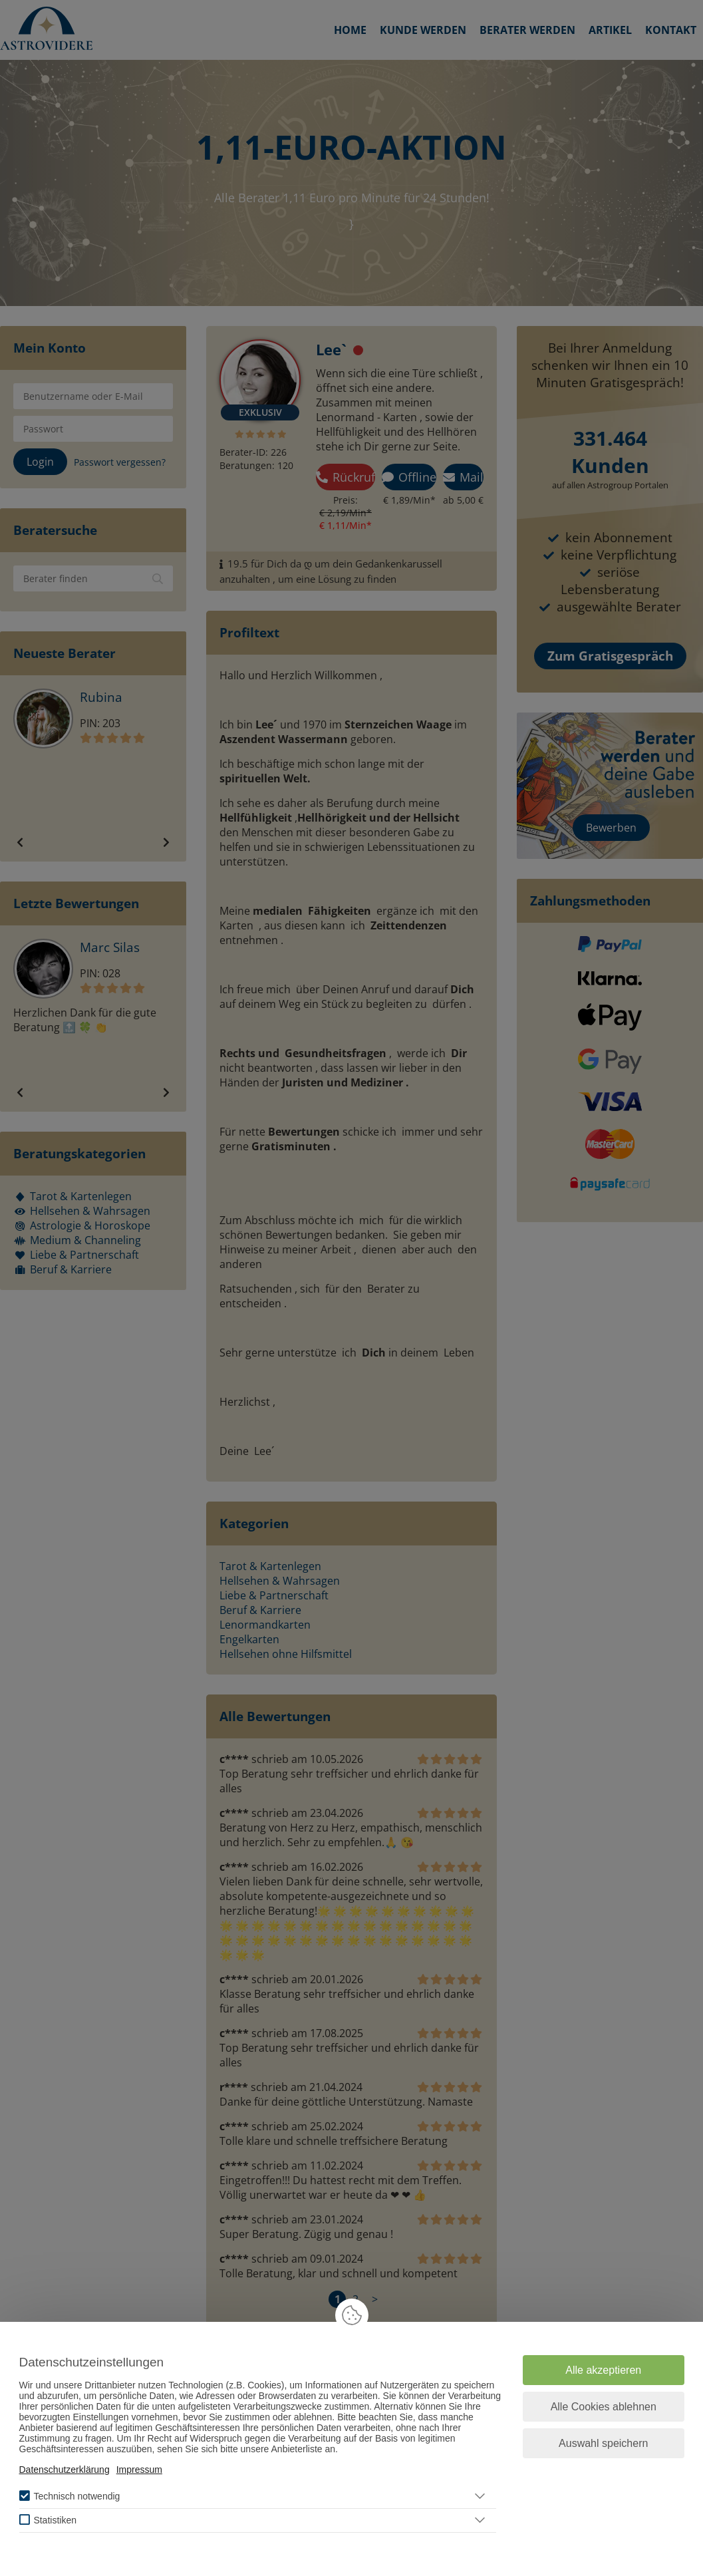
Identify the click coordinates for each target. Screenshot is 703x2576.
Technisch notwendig (76, 2496)
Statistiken (54, 2520)
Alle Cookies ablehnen (603, 2406)
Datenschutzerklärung (64, 2469)
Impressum (139, 2469)
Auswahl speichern (603, 2443)
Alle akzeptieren (603, 2370)
